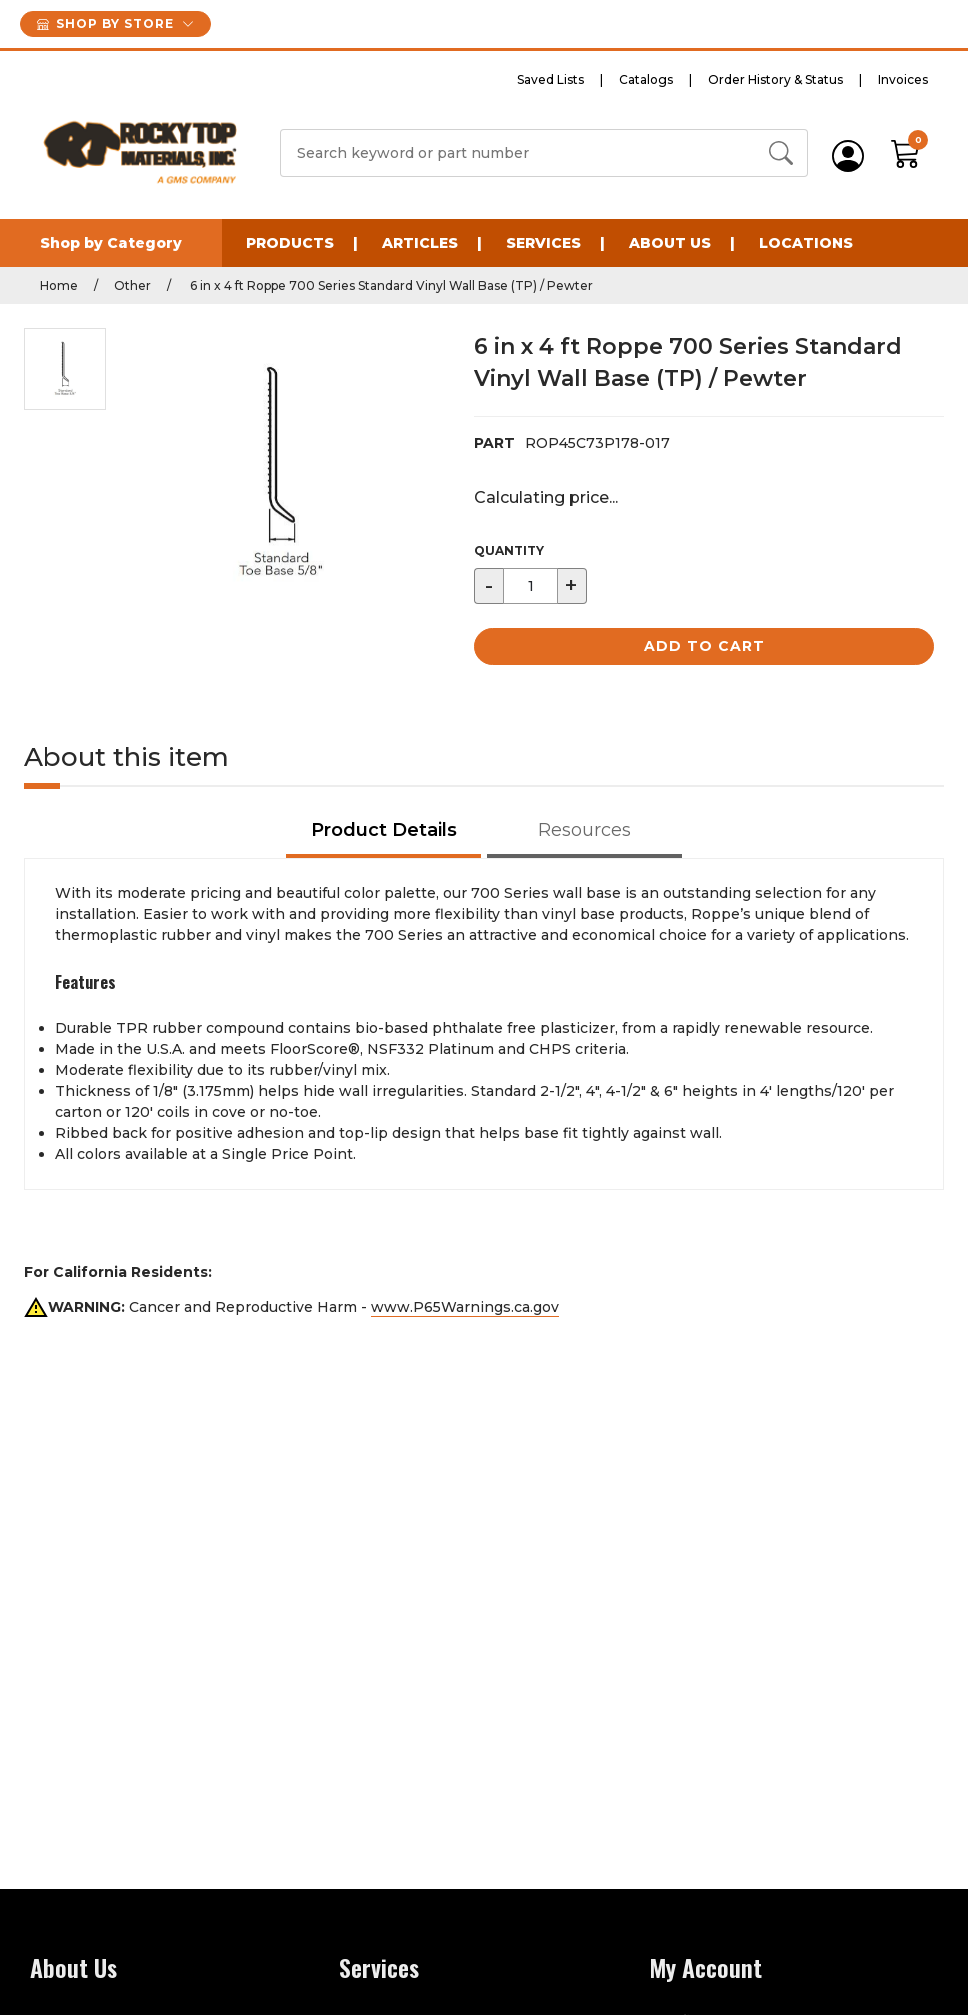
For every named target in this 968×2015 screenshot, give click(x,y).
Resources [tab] (584, 830)
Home (59, 285)
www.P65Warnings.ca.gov (465, 1307)
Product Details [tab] (384, 830)
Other (132, 285)
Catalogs (646, 79)
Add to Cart (704, 646)
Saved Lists (550, 79)
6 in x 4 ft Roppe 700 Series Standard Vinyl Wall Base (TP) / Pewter (390, 285)
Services (543, 243)
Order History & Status (775, 79)
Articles (420, 243)
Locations (806, 243)
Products (290, 243)
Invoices (903, 79)
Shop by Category (111, 243)
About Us (670, 243)
